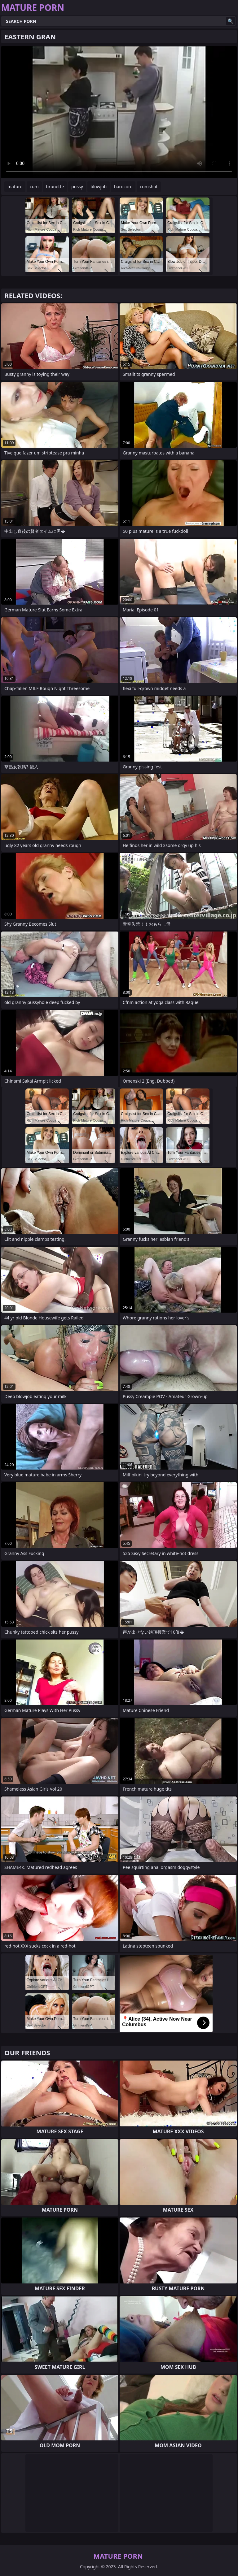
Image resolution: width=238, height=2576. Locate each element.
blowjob (98, 186)
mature (14, 186)
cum (34, 186)
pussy (77, 186)
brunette (55, 186)
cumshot (148, 186)
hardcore (123, 186)
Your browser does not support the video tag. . (119, 112)
